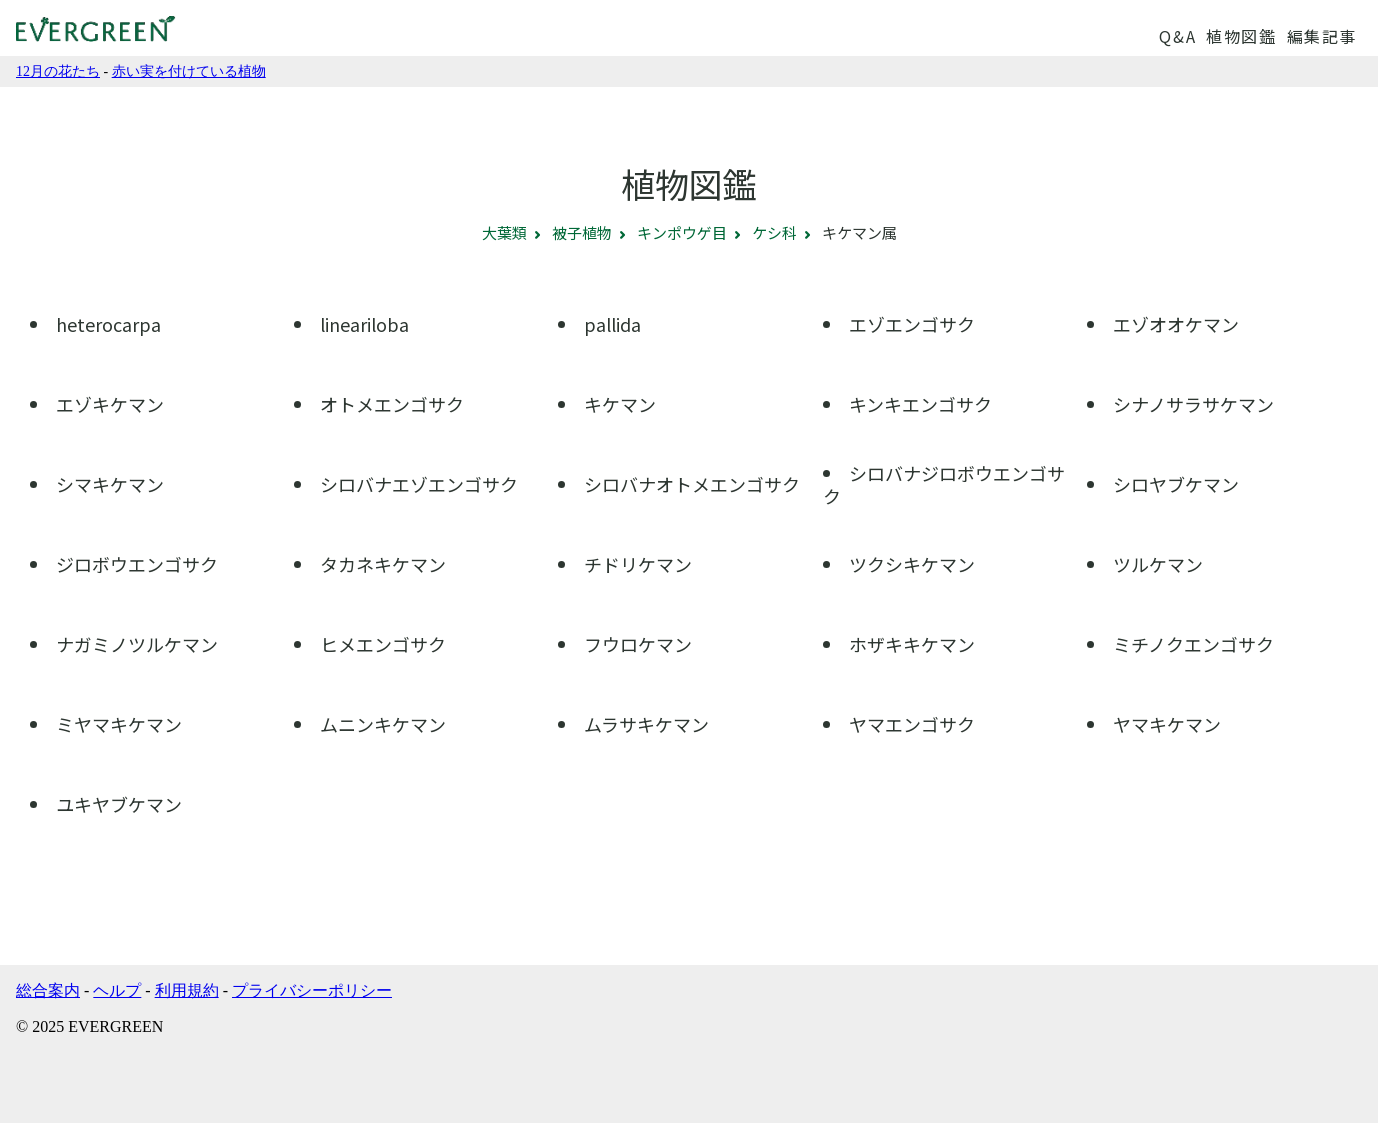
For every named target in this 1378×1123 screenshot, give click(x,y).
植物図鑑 (1241, 36)
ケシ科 (774, 232)
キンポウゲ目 (682, 232)
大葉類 (504, 232)
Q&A (1177, 36)
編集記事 (1322, 36)
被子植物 (582, 232)
